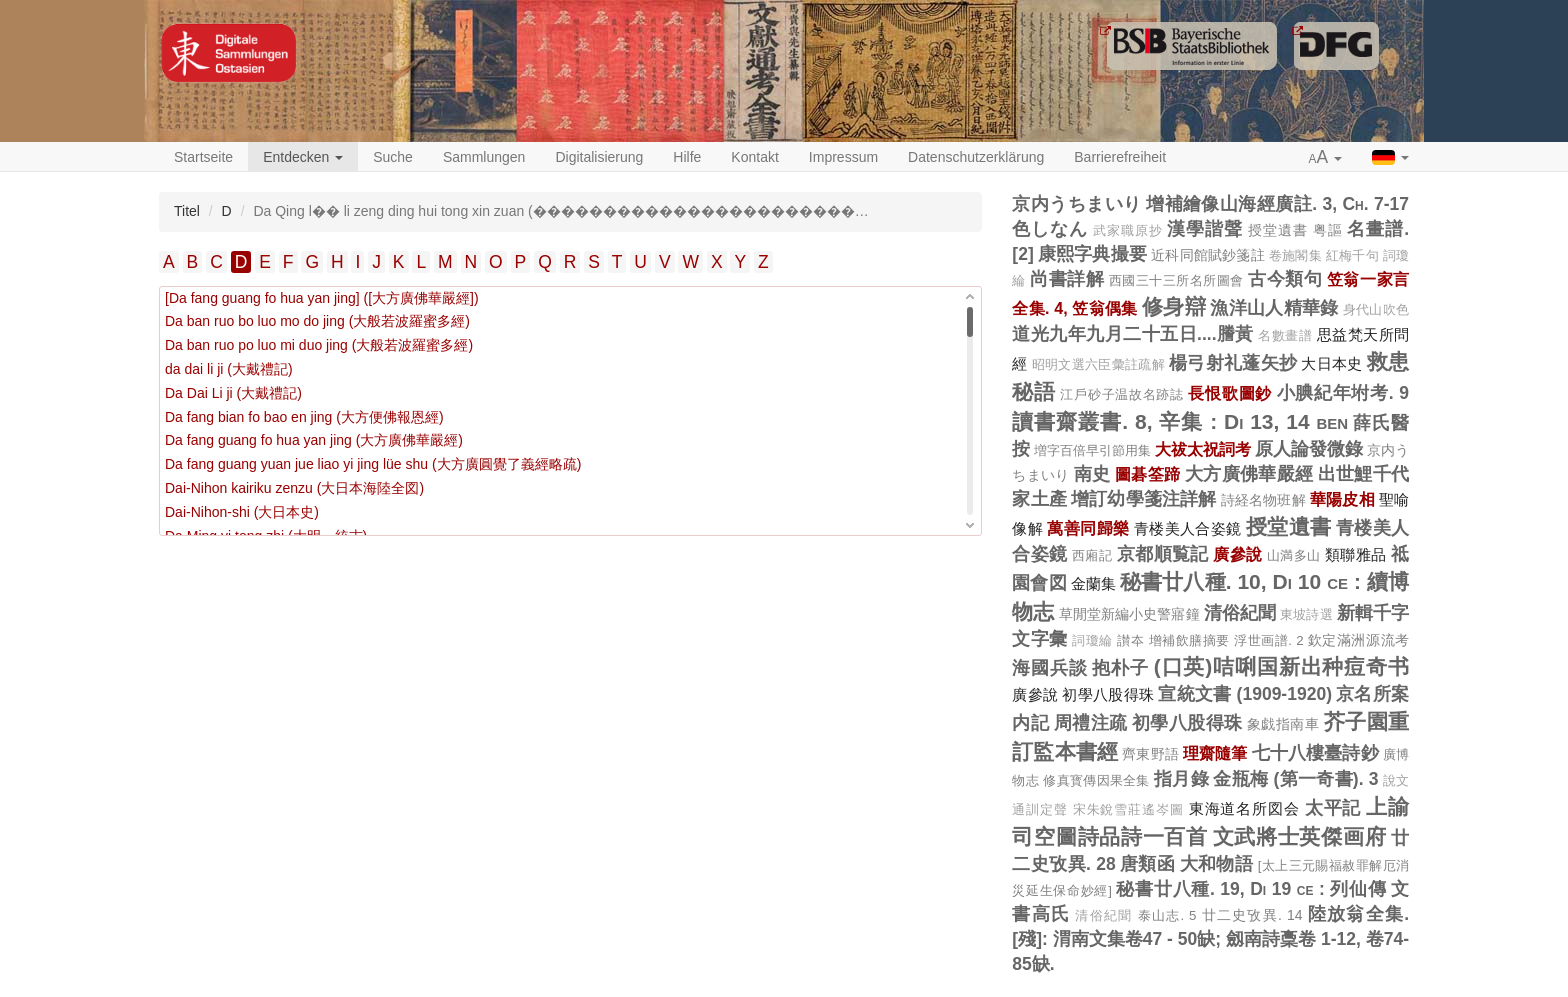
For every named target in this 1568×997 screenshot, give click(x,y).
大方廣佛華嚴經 (1249, 474)
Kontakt (754, 157)
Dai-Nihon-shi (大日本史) (242, 512)
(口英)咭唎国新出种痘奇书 (1281, 666)
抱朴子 (1120, 668)
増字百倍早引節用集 (1092, 450)
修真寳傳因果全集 (1096, 780)
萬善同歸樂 (1088, 528)
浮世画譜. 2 (1268, 640)
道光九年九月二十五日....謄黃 (1133, 334)
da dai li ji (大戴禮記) (229, 369)
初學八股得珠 (1108, 694)
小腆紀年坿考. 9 (1343, 393)
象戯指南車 (1283, 724)
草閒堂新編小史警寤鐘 (1129, 614)
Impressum (843, 157)
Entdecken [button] (303, 157)
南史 (1092, 474)
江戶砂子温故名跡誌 (1121, 394)
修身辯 (1174, 306)
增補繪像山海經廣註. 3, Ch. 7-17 (1277, 204)
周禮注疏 (1091, 723)
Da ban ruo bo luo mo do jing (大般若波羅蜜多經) (317, 321)
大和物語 (1217, 864)
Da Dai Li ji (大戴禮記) (233, 393)
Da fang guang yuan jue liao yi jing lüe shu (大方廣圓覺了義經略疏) (373, 464)
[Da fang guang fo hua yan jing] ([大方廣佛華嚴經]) (322, 298)
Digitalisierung (599, 157)
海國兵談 (1049, 668)
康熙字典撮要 (1092, 254)
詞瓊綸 (1092, 641)
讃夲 (1130, 640)
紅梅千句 (1352, 256)
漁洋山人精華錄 (1274, 308)
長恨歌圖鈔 (1230, 393)
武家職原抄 (1128, 231)
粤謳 (1328, 230)
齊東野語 (1150, 754)
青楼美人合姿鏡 (1188, 528)
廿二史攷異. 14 (1252, 915)
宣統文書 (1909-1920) (1245, 694)
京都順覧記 (1163, 554)
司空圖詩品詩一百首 (1110, 836)
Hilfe (687, 157)
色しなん (1050, 229)
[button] (1326, 158)
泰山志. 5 (1167, 915)
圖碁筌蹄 (1147, 474)
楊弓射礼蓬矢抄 (1233, 363)
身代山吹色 (1376, 310)
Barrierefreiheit (1120, 157)
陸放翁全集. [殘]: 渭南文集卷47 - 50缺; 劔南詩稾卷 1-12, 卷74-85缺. (1210, 939)
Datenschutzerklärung (976, 157)
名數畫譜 (1285, 336)
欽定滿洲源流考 (1358, 640)
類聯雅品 (1356, 554)
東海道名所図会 (1244, 808)
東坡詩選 (1306, 615)
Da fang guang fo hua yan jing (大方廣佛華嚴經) (314, 440)
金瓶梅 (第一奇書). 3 (1295, 779)
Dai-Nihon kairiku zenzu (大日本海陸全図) (294, 488)
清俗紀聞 (1240, 613)
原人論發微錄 (1309, 449)
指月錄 (1181, 779)
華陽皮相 (1342, 499)
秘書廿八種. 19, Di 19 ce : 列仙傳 (1251, 889)
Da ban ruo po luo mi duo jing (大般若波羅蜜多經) (319, 345)
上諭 (1387, 806)
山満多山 (1294, 555)
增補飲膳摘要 (1189, 640)
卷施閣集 (1295, 256)
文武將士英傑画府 (1300, 836)
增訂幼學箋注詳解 (1144, 499)
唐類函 (1147, 864)
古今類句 (1285, 279)
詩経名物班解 (1263, 500)
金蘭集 (1093, 583)
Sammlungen (484, 157)
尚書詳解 (1067, 279)
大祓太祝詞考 (1203, 449)
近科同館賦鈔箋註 (1208, 255)
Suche (393, 157)
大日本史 (1331, 363)
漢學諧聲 (1205, 229)
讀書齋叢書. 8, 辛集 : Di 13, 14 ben (1180, 421)
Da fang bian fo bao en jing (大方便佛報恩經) (304, 417)
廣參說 (1237, 554)
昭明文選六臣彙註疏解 (1098, 365)
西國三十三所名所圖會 (1176, 280)
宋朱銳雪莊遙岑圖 (1128, 810)
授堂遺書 (1278, 230)
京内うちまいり (1076, 204)
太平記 (1333, 808)
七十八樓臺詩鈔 (1315, 753)
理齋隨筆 (1215, 753)
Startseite (203, 157)
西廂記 (1092, 555)
